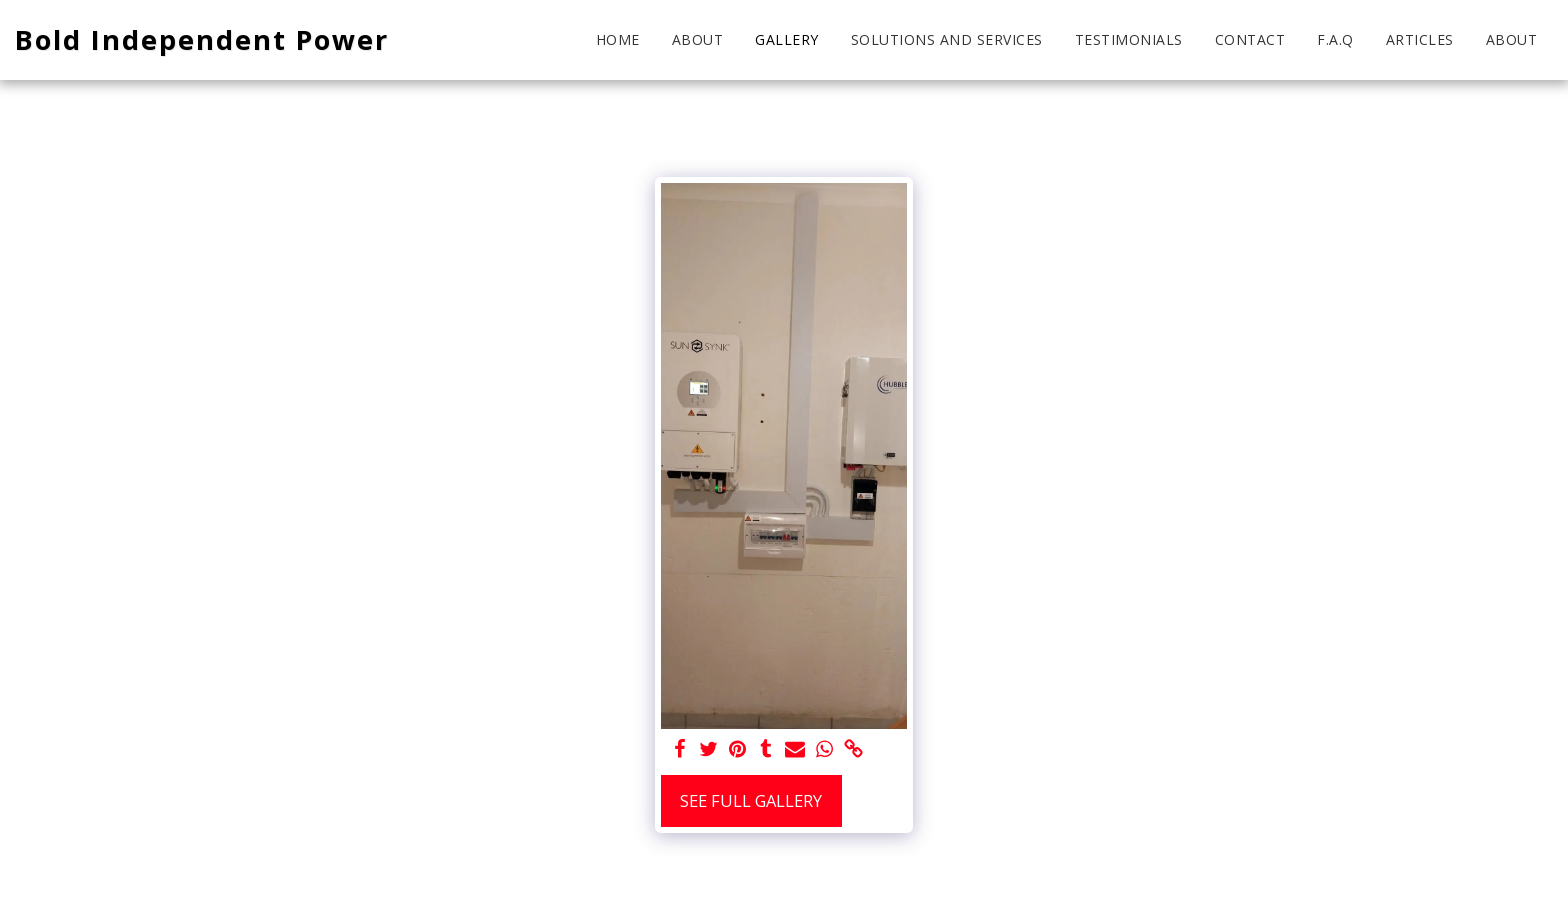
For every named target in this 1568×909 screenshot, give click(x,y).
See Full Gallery (751, 800)
